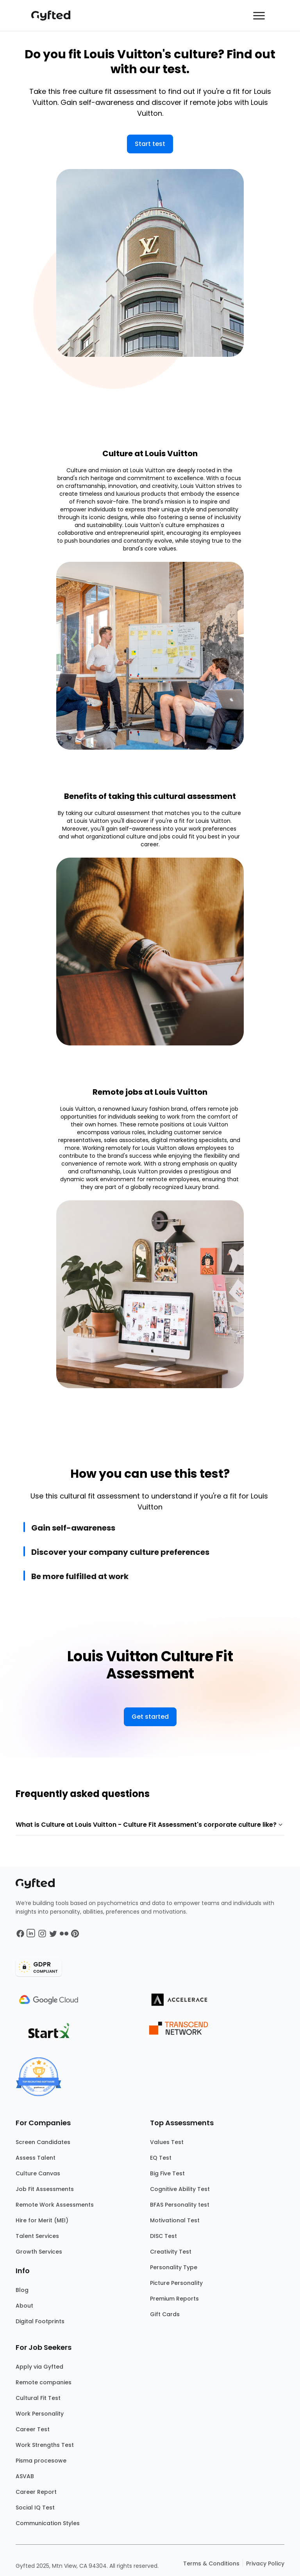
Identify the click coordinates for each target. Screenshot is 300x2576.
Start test (150, 143)
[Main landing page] (54, 16)
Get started (150, 1716)
